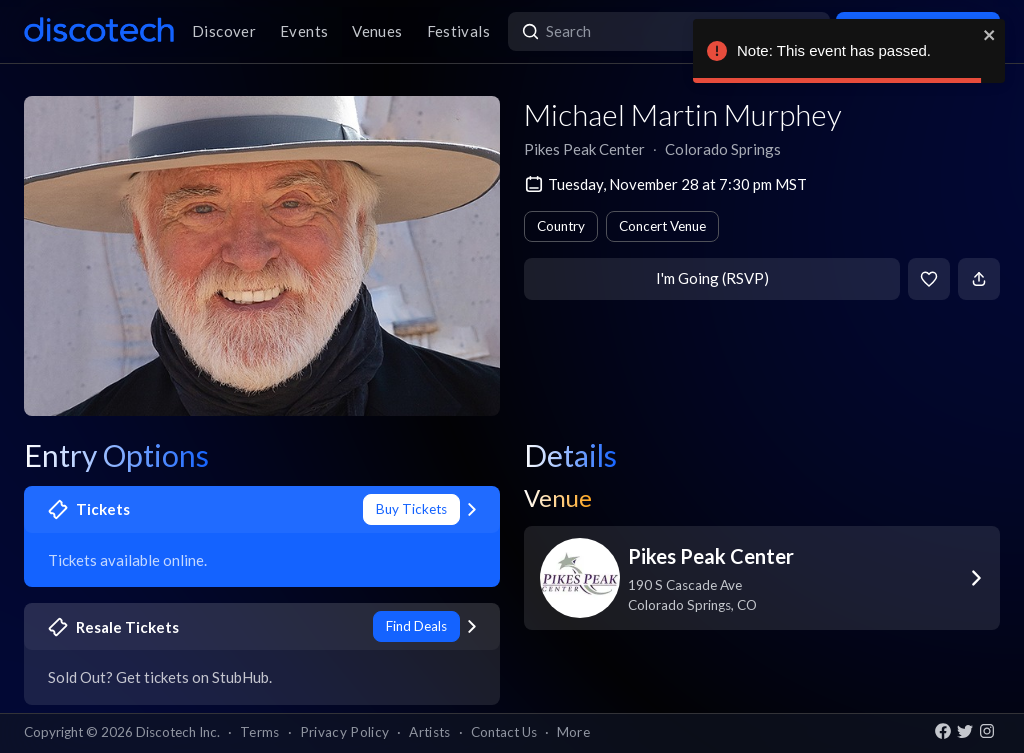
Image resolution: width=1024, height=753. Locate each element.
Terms (260, 732)
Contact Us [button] (504, 732)
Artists (429, 732)
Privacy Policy (345, 732)
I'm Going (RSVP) (712, 278)
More (573, 732)
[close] (990, 35)
